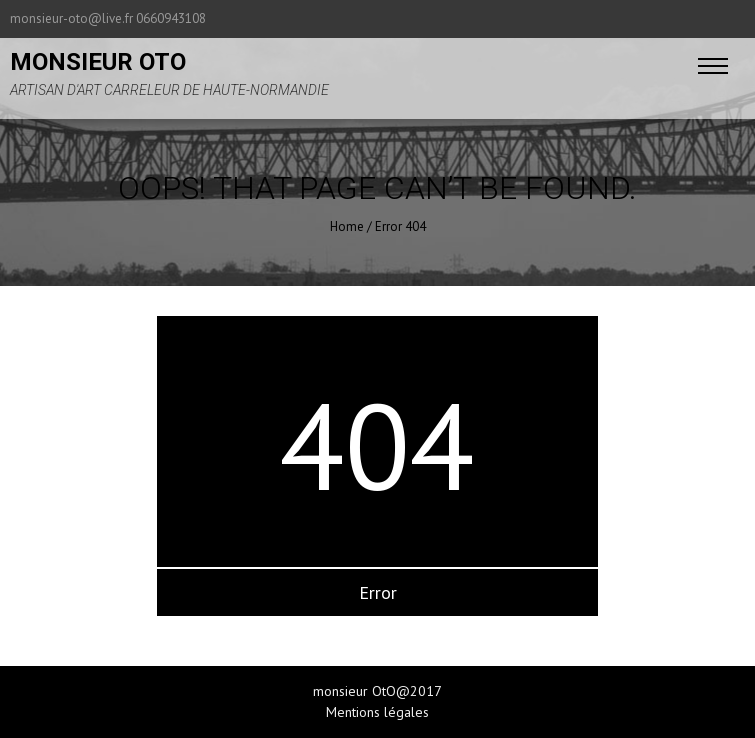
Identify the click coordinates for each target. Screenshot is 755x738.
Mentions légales (377, 712)
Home (347, 226)
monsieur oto (98, 62)
